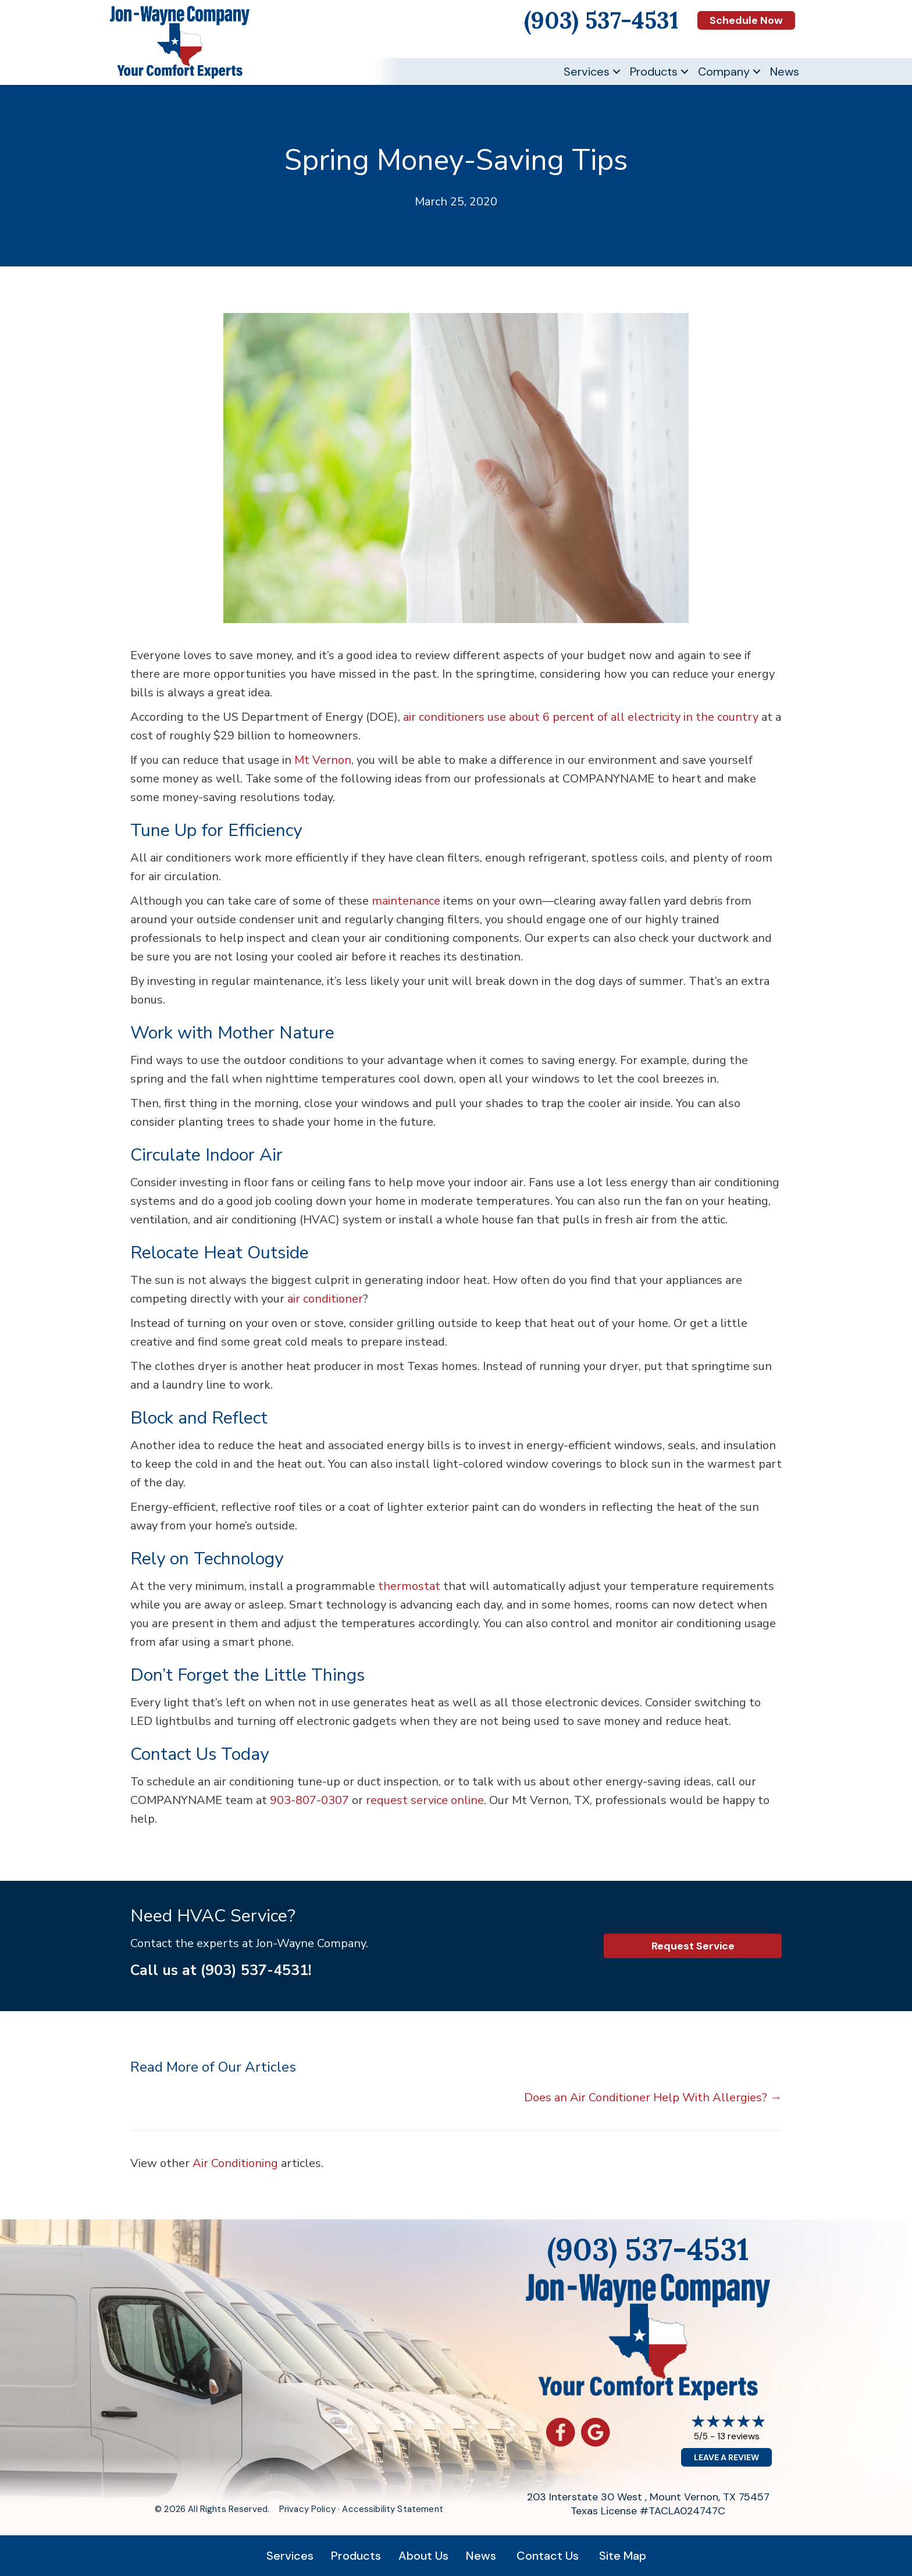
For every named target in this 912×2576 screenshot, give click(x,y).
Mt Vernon (322, 760)
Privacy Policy (307, 2509)
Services (587, 71)
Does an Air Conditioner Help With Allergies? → (653, 2097)
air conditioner (325, 1299)
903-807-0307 (309, 1800)
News (784, 71)
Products (654, 71)
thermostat (409, 1586)
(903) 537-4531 (254, 1970)
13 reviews (738, 2436)
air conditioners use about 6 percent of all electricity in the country (580, 717)
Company (724, 71)
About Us (423, 2555)
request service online (425, 1800)
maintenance (406, 901)
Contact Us (547, 2555)
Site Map (622, 2555)
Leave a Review (726, 2457)
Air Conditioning (235, 2163)
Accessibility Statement (392, 2509)
